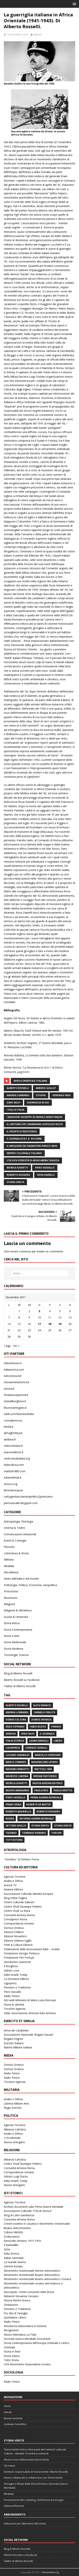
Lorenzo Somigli (36, 1747)
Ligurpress (13, 1747)
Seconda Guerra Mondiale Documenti (27, 2339)
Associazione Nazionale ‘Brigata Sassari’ (28, 2034)
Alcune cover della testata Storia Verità (26, 2459)
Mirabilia (9, 1566)
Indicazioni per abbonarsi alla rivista (25, 2523)
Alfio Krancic (42, 1705)
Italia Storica (15, 1740)
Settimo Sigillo (16, 1825)
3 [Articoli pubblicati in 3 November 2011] (39, 1311)
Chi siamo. (10, 2465)
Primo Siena (13, 1804)
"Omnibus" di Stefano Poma (21, 1859)
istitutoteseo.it (13, 1363)
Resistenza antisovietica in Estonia (25, 2326)
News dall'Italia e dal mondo (21, 1578)
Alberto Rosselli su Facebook (22, 1680)
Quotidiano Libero (15, 2317)
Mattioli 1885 (43, 1769)
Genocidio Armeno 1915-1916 (22, 2241)
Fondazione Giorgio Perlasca (21, 1953)
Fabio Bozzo (38, 1726)
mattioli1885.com (14, 1471)
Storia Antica (12, 1623)
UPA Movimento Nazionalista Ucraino (27, 2364)
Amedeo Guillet (46, 1088)
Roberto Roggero (18, 1174)
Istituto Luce (11, 1970)
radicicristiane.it (13, 1446)
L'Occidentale (12, 2138)
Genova (11, 1733)
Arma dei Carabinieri (16, 2030)
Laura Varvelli (38, 1740)
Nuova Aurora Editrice (48, 1783)
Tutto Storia (11, 2360)
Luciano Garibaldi (17, 1755)
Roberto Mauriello (18, 1811)
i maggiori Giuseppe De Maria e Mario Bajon (34, 1117)
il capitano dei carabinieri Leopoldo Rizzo (35, 1124)
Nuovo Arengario (17, 1790)
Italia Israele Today (15, 1974)
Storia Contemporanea (18, 1629)
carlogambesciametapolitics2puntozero (28, 1496)
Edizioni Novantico (15, 1936)
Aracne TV (10, 1885)
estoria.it (9, 1388)
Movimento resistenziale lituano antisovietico (32, 2275)
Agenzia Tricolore (14, 1876)
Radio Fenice (12, 1996)
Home (7, 2406)
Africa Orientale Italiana (30, 1080)
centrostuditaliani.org (17, 1458)
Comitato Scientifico (15, 2424)
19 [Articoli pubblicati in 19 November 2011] (59, 1324)
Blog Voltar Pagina (15, 1898)
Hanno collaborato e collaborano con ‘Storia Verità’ (33, 2477)
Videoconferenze (14, 2505)
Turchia (56, 1832)
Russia (10, 1818)
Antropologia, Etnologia (18, 1521)
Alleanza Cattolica (15, 2129)
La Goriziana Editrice (16, 1979)
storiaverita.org (50, 2572)
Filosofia (9, 1547)
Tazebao (11, 1832)
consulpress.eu (13, 1420)
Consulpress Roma (15, 1919)
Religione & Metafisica (18, 1610)
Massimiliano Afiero (44, 1762)
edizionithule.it (12, 1477)
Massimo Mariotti (17, 1769)
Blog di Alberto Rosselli (18, 1673)
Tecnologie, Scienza (16, 1655)
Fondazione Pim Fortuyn (19, 1957)
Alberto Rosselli (18, 1088)
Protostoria (11, 1591)
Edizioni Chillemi (14, 1932)
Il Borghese (11, 1966)
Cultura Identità (13, 2232)
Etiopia (41, 1095)
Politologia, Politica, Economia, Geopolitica (30, 1585)
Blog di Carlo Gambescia (19, 2215)
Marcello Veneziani (48, 1755)
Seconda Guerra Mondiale (36, 1818)
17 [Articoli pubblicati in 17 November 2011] (39, 1324)
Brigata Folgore (13, 2039)
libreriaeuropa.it (13, 1490)
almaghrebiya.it (13, 1433)
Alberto (37, 34)
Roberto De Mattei (38, 1804)
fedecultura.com (14, 1465)
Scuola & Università (16, 1617)
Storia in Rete (12, 2351)
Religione (9, 1604)
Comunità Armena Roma (19, 1915)
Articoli (7, 2412)
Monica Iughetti (17, 1167)
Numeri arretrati (13, 2418)
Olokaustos (11, 2304)
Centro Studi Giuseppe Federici (23, 1906)
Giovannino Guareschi (17, 1962)
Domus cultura (16, 1719)
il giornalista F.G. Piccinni (24, 1138)
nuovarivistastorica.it (16, 1382)
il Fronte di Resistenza (22, 1131)
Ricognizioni (11, 2330)
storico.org (10, 1484)
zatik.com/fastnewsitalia (19, 1414)
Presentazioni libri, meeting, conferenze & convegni (34, 2500)
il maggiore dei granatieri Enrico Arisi (32, 1146)
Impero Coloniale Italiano (24, 1153)
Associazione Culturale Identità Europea (28, 1894)
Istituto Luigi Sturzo (16, 2176)
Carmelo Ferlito (44, 1712)
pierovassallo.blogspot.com (21, 1503)
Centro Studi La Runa (17, 1910)
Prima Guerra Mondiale (46, 1797)
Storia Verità (63, 1825)
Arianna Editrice (13, 1889)
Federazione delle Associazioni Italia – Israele (32, 1949)
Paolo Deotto (63, 1790)
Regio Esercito (13, 2107)
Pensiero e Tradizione (17, 1987)
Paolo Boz (41, 1790)
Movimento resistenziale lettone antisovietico (32, 2270)
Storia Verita (15, 1182)
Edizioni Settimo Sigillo (18, 1940)
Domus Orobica (41, 1719)
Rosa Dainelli (46, 1174)
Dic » (16, 1346)
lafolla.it (8, 1426)
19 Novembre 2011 (17, 34)
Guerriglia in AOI (38, 1102)
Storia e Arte (11, 1636)
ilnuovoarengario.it (15, 1407)
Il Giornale (47, 1733)
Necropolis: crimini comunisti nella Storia (29, 2292)
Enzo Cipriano (15, 1726)
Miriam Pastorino (45, 1776)
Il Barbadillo (11, 2245)
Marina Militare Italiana (18, 2047)
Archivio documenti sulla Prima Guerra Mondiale (33, 2206)
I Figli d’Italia (15, 1109)
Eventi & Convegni (15, 1540)
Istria (7, 2249)
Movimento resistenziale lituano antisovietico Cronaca (37, 2279)
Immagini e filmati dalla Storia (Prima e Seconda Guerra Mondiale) (36, 2485)
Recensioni (10, 1598)
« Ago (7, 1346)
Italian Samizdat (14, 2258)
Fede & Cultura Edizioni (18, 1945)
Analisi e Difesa (13, 1881)
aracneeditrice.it (13, 1452)
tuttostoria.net (13, 1376)
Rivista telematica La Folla (20, 2334)
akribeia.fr (10, 1439)
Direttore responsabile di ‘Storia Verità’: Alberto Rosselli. (36, 2471)
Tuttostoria (14, 1839)
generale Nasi (61, 1095)
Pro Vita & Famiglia (16, 2313)
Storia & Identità (14, 2004)
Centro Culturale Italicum (19, 1902)
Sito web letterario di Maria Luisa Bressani (30, 2000)
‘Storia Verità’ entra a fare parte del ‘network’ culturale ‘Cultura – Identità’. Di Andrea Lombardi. (35, 2451)
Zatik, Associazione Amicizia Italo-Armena (30, 2013)
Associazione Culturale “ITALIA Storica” (28, 2211)
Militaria (9, 1559)
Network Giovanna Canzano (21, 2296)
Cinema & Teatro (14, 1528)
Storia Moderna (13, 1648)
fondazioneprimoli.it (16, 1395)
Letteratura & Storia (16, 1553)
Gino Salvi (13, 1102)
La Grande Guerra (15, 2262)
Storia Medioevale (15, 1642)
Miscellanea (11, 1572)
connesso (25, 1251)
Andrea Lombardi (18, 1095)
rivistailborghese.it (15, 1401)
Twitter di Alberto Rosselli (19, 1686)
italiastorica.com (14, 1369)
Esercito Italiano (14, 2043)
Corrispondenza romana (19, 1923)
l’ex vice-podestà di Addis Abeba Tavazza (33, 1160)
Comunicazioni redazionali (20, 1534)
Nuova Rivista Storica (17, 2300)
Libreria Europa (13, 2266)
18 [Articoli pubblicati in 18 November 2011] (49, 1324)
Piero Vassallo (45, 1167)
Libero (58, 1740)
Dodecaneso (12, 2236)
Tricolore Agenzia (14, 2009)
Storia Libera (12, 2356)
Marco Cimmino (16, 1762)
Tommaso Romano (34, 1832)
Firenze (56, 1726)
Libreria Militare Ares (16, 2103)
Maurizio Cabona (17, 1776)
